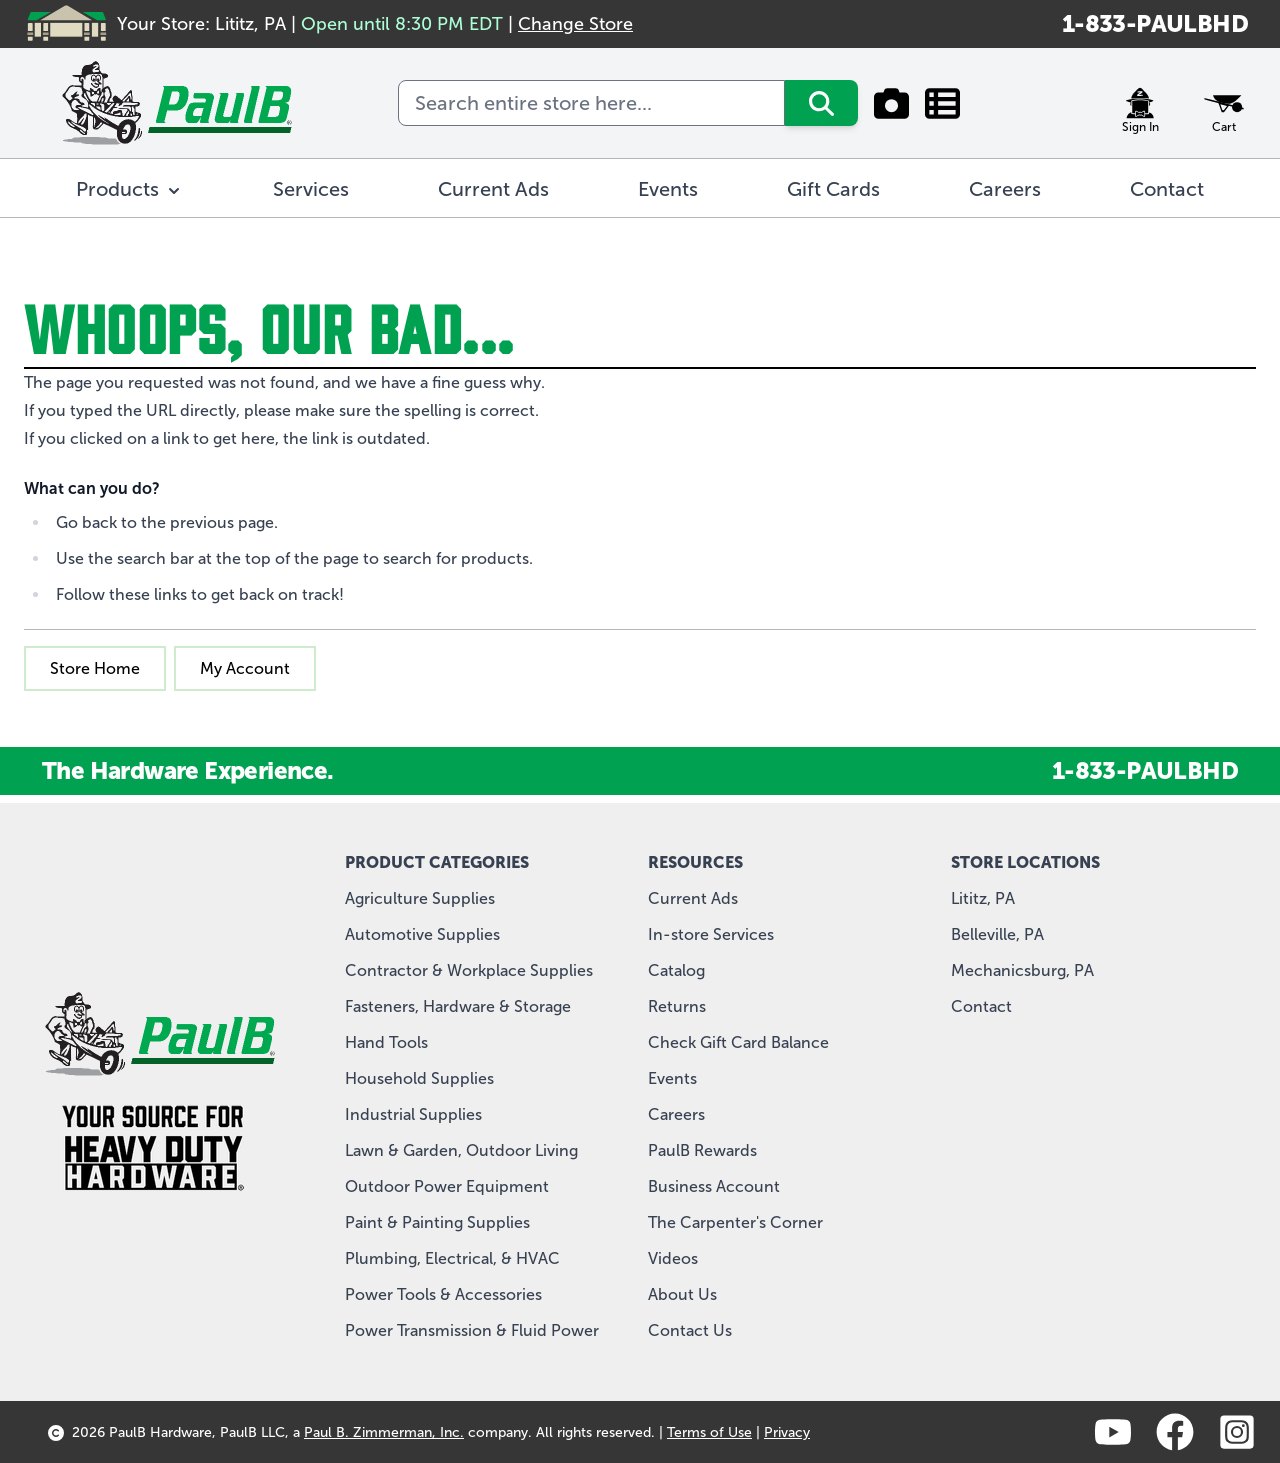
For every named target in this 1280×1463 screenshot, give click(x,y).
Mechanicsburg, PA (1022, 970)
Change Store (575, 24)
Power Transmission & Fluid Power (472, 1330)
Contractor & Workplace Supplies (469, 970)
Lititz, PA (983, 898)
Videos (673, 1258)
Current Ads (693, 898)
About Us (682, 1294)
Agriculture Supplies (420, 898)
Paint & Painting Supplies (437, 1222)
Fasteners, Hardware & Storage (458, 1006)
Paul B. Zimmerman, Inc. (384, 1432)
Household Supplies (419, 1078)
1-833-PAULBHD (1155, 23)
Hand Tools (386, 1042)
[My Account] (1140, 103)
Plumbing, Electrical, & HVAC (452, 1258)
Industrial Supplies (413, 1114)
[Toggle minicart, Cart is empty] (1224, 103)
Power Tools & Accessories (443, 1294)
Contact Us (690, 1330)
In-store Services (711, 934)
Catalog (676, 970)
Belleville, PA (997, 934)
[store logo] (176, 103)
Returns (677, 1006)
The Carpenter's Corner (735, 1222)
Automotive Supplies (422, 934)
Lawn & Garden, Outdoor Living (461, 1150)
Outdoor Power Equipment (447, 1186)
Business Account (714, 1186)
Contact (981, 1006)
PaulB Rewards (702, 1150)
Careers (676, 1114)
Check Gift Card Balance (738, 1042)
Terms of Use (709, 1432)
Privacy (787, 1432)
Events (672, 1078)
